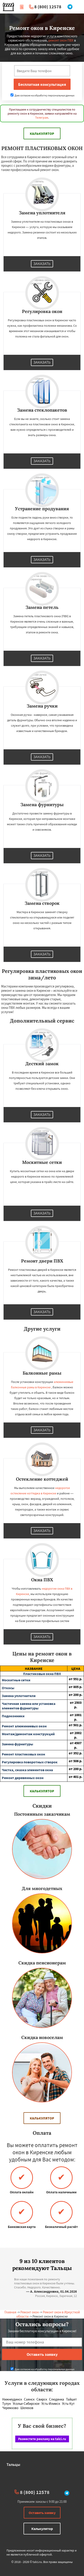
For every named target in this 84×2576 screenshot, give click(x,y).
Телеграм (41, 117)
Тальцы (13, 2464)
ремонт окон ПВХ (60, 40)
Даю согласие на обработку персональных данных (42, 95)
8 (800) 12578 (47, 6)
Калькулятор (42, 133)
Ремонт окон (29, 2312)
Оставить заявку (42, 2512)
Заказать (42, 264)
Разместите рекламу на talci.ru (42, 2439)
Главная (10, 2312)
